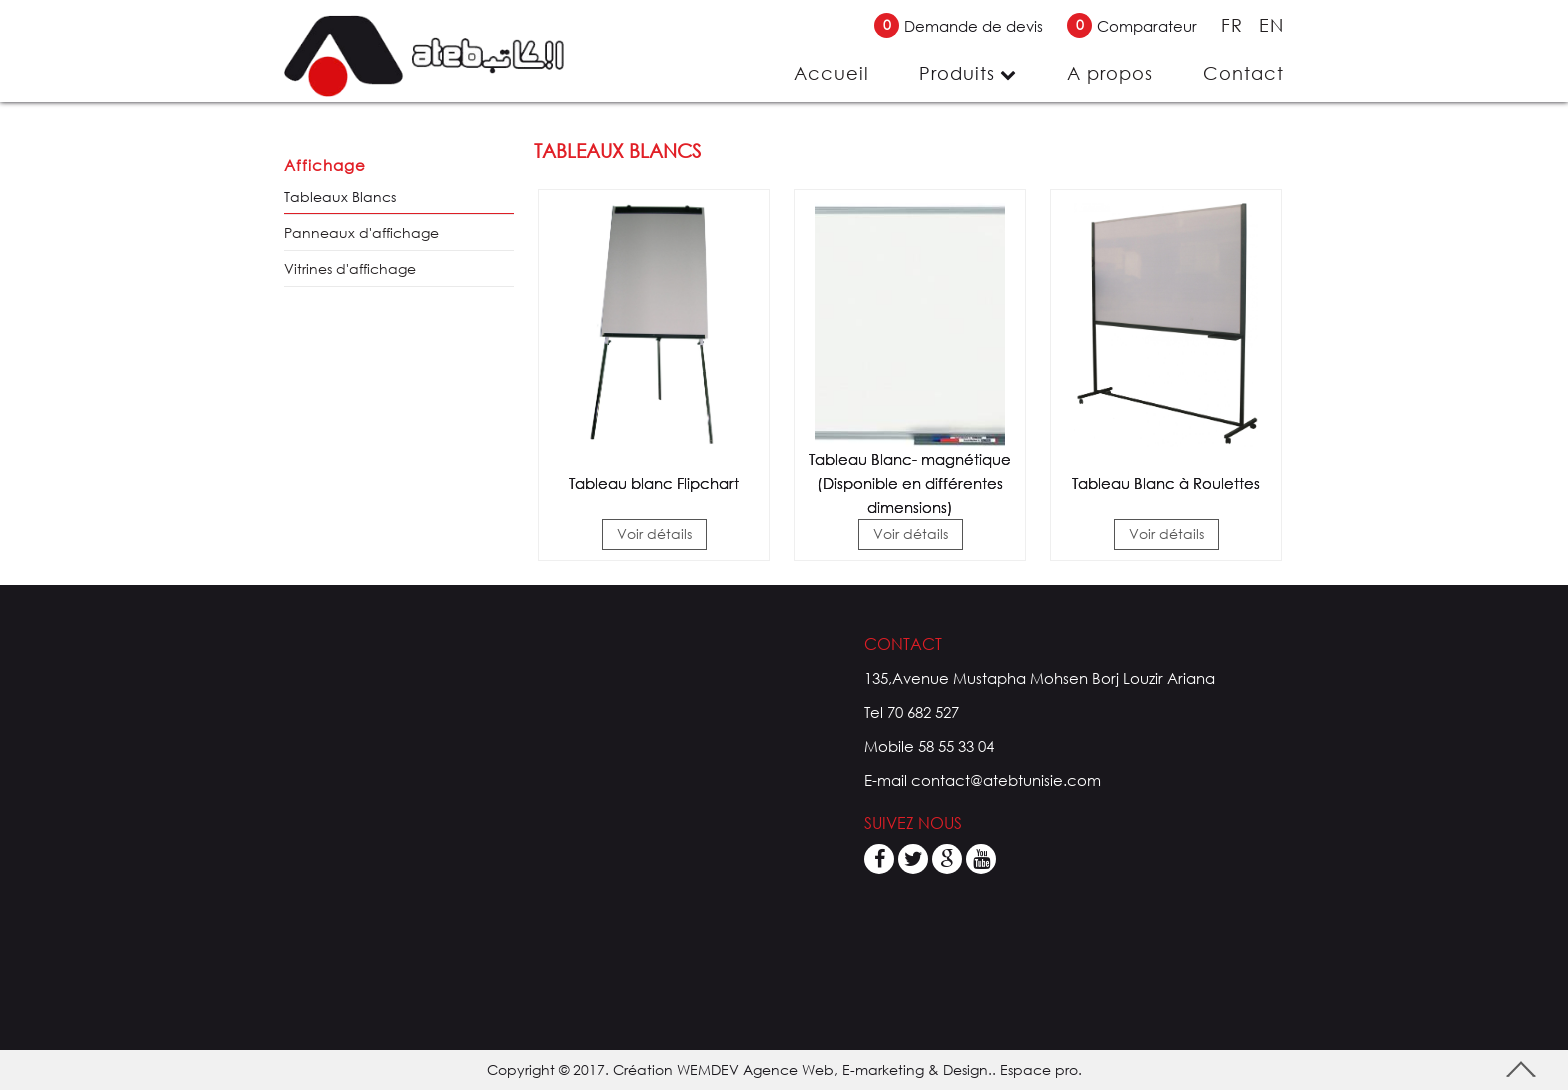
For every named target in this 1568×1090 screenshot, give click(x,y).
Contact (1243, 73)
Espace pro (1039, 1069)
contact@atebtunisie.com (1006, 780)
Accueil (831, 73)
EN (1271, 25)
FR (1235, 25)
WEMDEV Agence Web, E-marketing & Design (832, 1069)
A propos (1110, 73)
